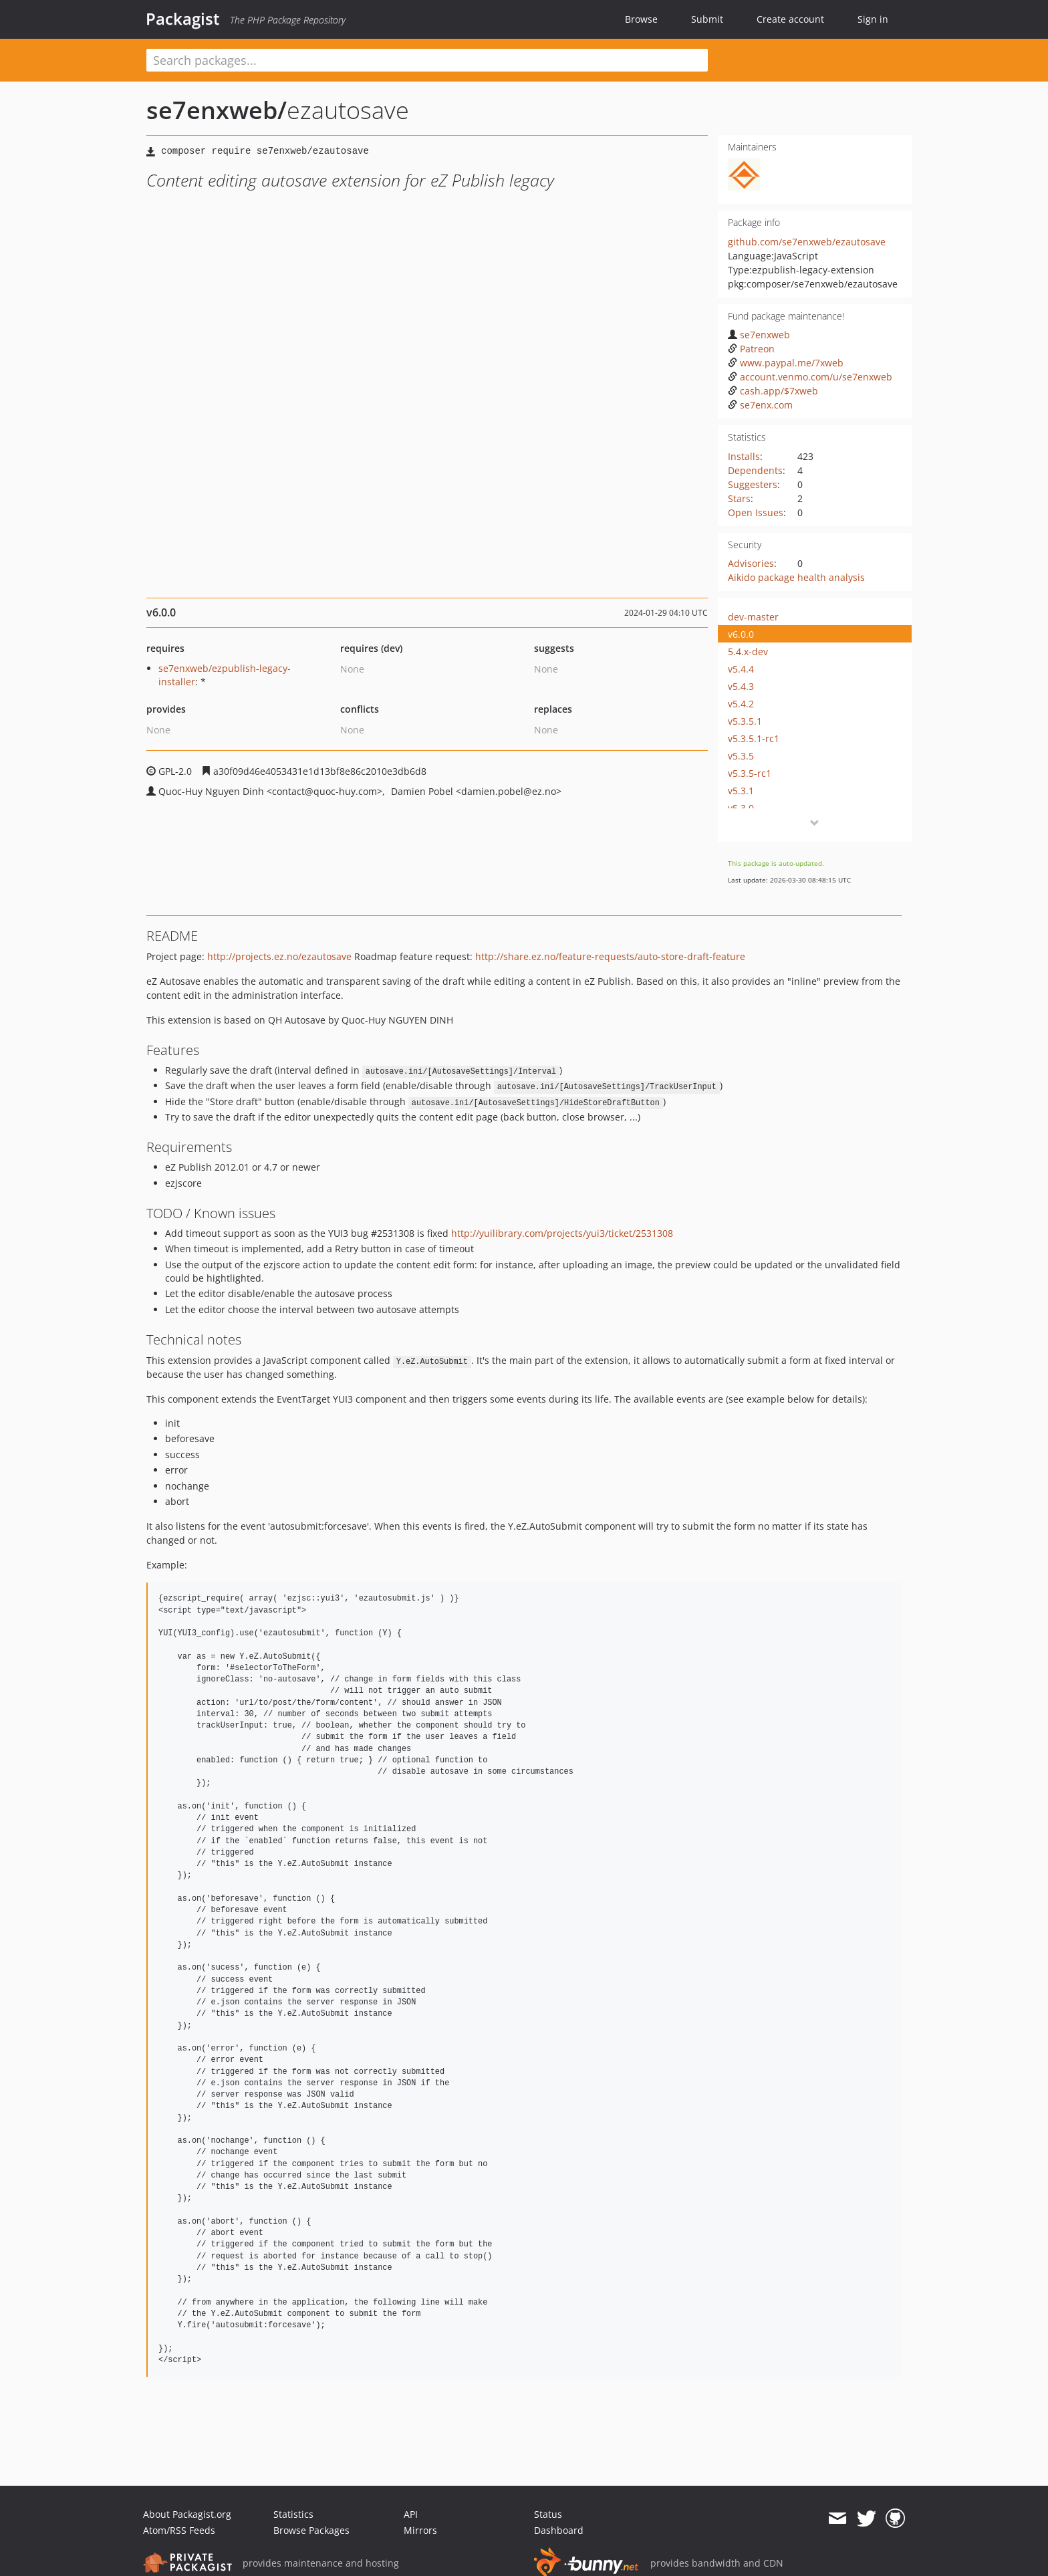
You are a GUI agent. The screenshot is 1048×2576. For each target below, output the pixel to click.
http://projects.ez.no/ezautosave (279, 956)
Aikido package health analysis (796, 577)
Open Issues (755, 512)
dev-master (753, 616)
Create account (790, 19)
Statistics (293, 2514)
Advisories (751, 563)
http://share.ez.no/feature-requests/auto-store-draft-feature (610, 956)
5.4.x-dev (748, 651)
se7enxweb (759, 334)
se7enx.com (760, 404)
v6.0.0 (741, 634)
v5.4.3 (741, 686)
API (411, 2514)
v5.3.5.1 (745, 721)
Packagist (183, 18)
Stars (739, 498)
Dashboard (558, 2530)
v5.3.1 (741, 790)
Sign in (873, 19)
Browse (641, 19)
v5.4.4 (741, 669)
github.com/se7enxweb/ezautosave (807, 241)
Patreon (751, 348)
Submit (707, 19)
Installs (744, 456)
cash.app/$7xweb (773, 390)
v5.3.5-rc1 (749, 773)
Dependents (755, 470)
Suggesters (752, 484)
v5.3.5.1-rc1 (753, 738)
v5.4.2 (741, 703)
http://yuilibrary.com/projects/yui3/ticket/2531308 (562, 1233)
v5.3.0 (741, 808)
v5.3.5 (741, 755)
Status (548, 2514)
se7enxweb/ (216, 110)
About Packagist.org (187, 2514)
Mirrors (420, 2530)
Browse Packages (311, 2530)
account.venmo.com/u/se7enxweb (810, 376)
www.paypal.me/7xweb (785, 362)
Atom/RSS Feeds (179, 2530)
